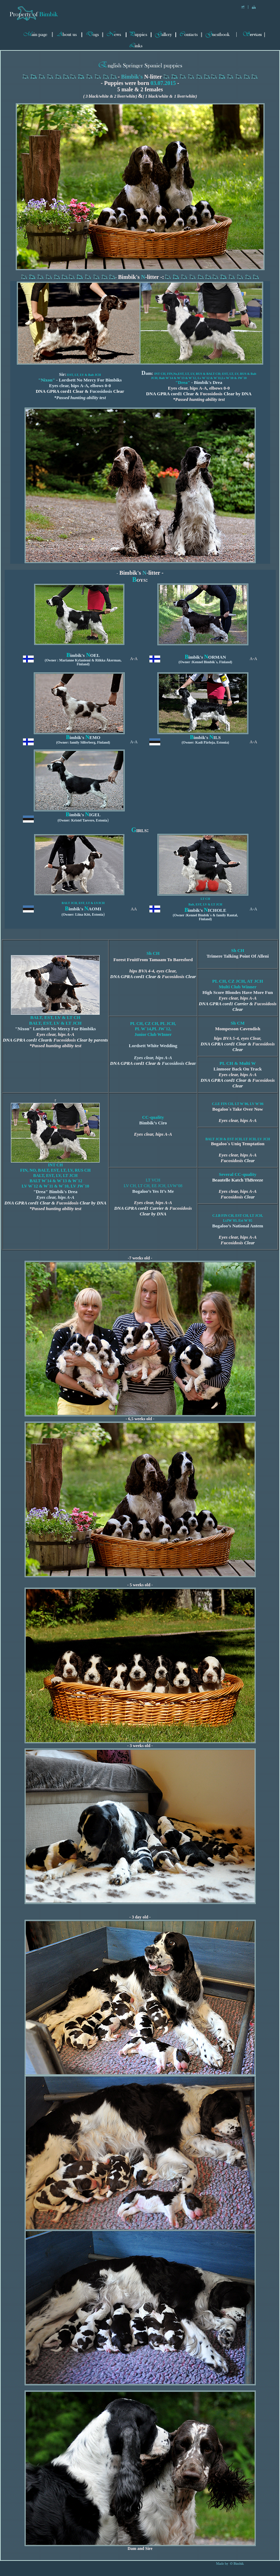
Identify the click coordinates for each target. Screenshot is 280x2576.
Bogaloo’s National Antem (237, 1225)
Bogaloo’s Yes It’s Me (153, 1191)
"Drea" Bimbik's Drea (55, 1194)
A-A (133, 741)
